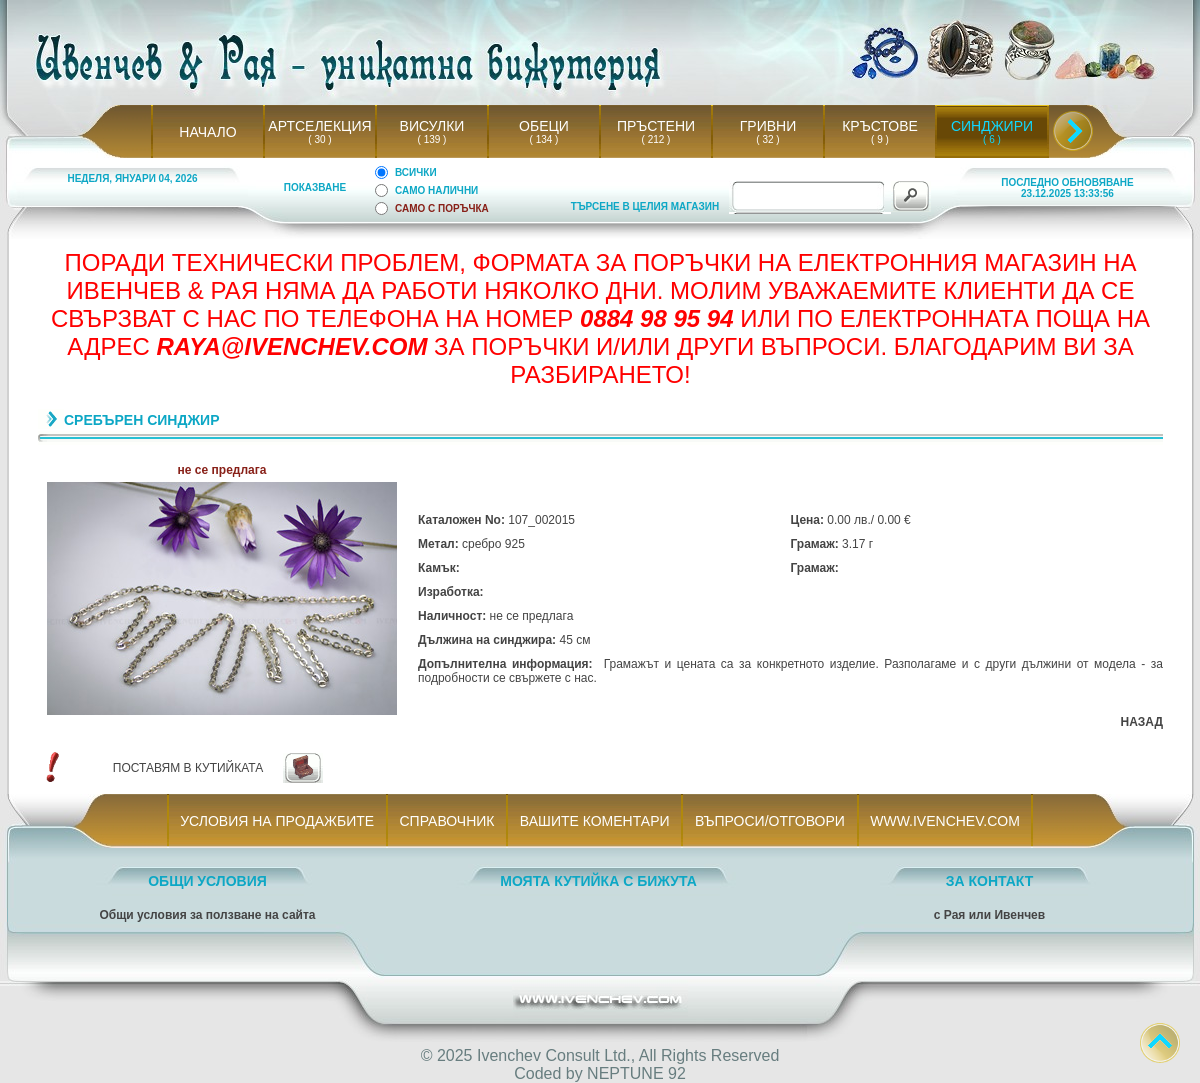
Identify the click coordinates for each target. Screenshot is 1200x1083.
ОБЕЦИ (544, 126)
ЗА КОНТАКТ (990, 881)
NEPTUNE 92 (636, 1073)
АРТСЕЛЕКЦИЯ (319, 126)
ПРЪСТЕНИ (656, 126)
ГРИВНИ (768, 126)
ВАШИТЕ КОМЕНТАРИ (594, 821)
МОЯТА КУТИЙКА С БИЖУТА (598, 881)
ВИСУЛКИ (432, 126)
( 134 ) (544, 139)
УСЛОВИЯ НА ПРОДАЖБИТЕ (277, 821)
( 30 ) (320, 139)
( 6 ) (992, 139)
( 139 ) (432, 139)
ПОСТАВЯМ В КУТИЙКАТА (188, 768)
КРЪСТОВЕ (880, 126)
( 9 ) (880, 139)
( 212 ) (656, 139)
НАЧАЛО (207, 132)
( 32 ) (768, 139)
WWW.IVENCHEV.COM (945, 821)
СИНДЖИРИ (992, 126)
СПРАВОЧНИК (447, 821)
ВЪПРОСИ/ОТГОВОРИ (769, 821)
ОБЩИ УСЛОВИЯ (207, 881)
